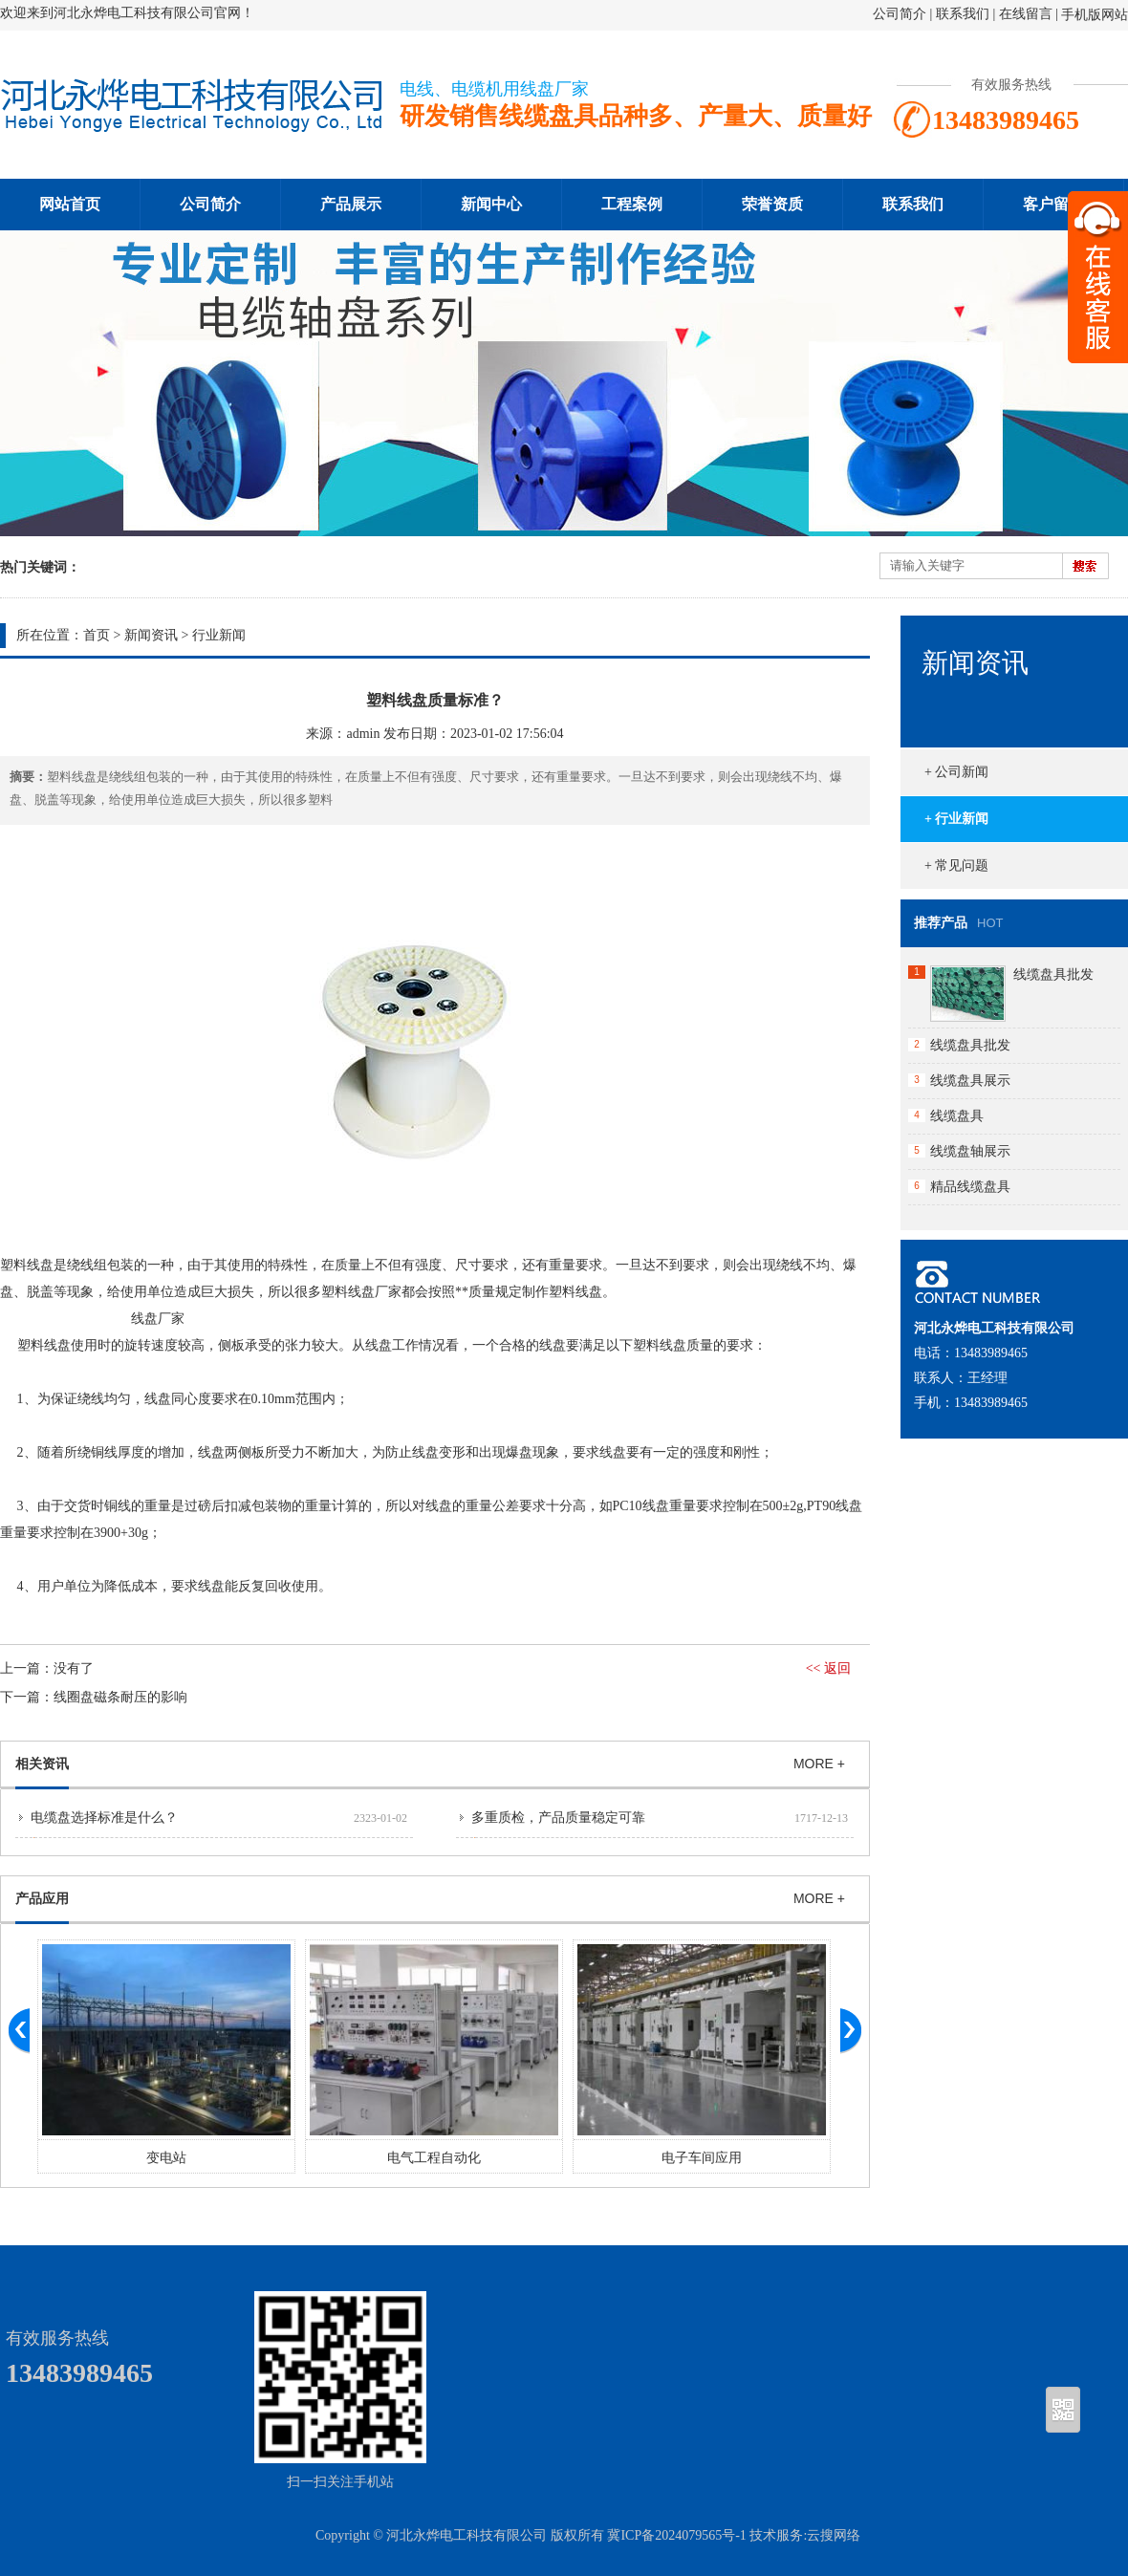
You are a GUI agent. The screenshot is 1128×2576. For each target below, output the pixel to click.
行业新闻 (219, 635)
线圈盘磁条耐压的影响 (120, 1697)
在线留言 (1025, 14)
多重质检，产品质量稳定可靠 (558, 1817)
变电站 (166, 2158)
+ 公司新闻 (956, 772)
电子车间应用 (702, 2158)
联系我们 (962, 14)
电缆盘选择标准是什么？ (104, 1817)
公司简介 (899, 14)
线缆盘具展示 (970, 1080)
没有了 (74, 1668)
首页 (96, 635)
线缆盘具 (957, 1116)
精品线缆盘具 (970, 1187)
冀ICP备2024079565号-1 (676, 2535)
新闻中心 (491, 204)
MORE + (819, 1763)
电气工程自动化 (434, 2158)
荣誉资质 (772, 204)
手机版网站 (1094, 15)
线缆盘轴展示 (970, 1151)
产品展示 (350, 204)
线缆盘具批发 (1053, 974)
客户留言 (1053, 204)
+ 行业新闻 (956, 819)
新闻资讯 (151, 635)
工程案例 (631, 204)
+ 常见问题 (956, 865)
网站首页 (69, 204)
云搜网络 (833, 2535)
